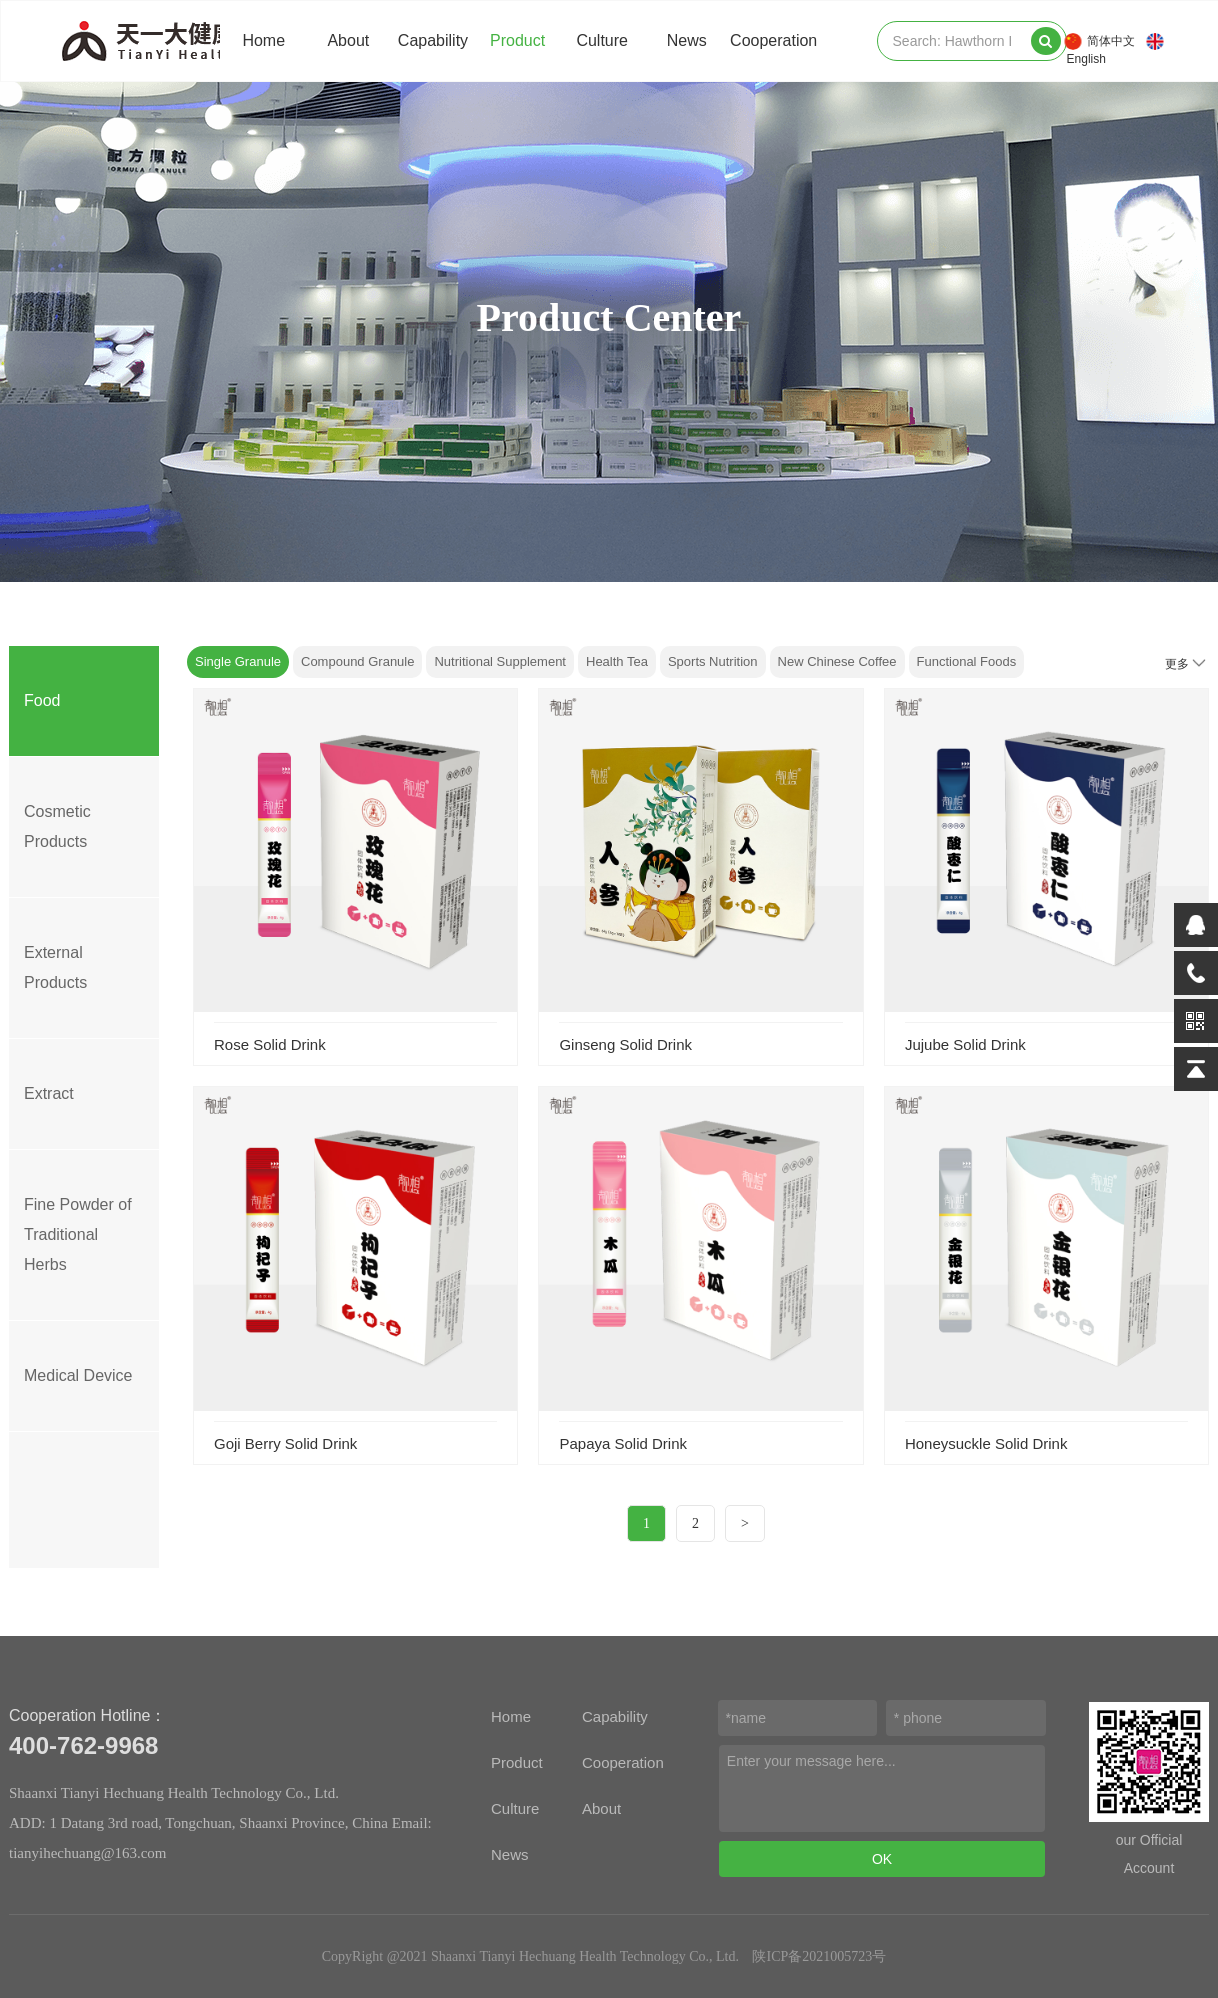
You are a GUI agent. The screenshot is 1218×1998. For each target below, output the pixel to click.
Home (263, 40)
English (1086, 59)
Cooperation (773, 40)
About (348, 40)
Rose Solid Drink (270, 1044)
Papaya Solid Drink (623, 1443)
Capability (433, 40)
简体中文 (1111, 41)
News (687, 40)
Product (517, 40)
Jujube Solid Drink (965, 1044)
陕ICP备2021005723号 (819, 1956)
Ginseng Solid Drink (625, 1044)
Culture (602, 40)
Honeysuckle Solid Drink (986, 1443)
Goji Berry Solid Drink (285, 1443)
